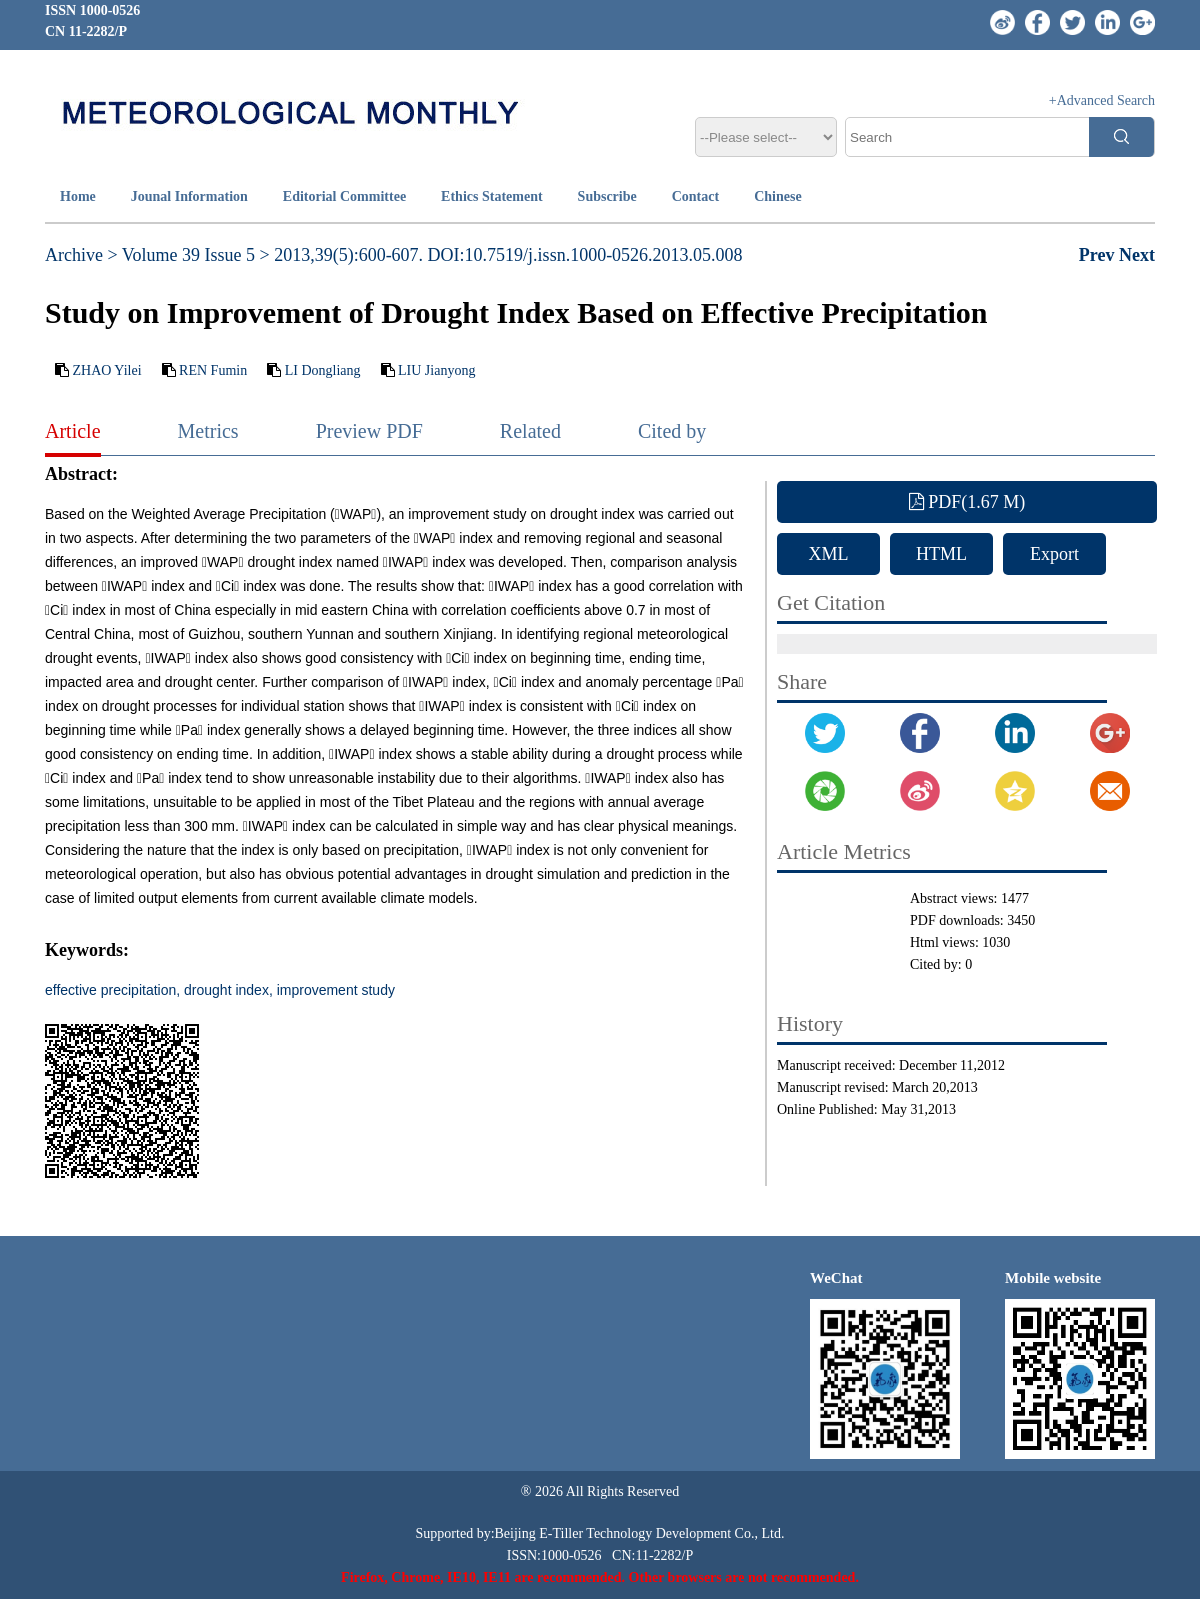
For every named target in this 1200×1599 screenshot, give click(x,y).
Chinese (777, 196)
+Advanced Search (1102, 100)
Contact (695, 196)
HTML (941, 554)
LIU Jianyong (436, 370)
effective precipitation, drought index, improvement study (220, 990)
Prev (1099, 255)
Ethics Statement (492, 196)
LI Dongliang (323, 370)
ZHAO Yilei (107, 370)
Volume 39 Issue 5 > (196, 255)
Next (1137, 255)
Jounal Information (189, 196)
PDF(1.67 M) (967, 502)
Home (78, 196)
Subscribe (607, 196)
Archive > (81, 255)
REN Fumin (213, 370)
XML (829, 554)
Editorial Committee (344, 196)
